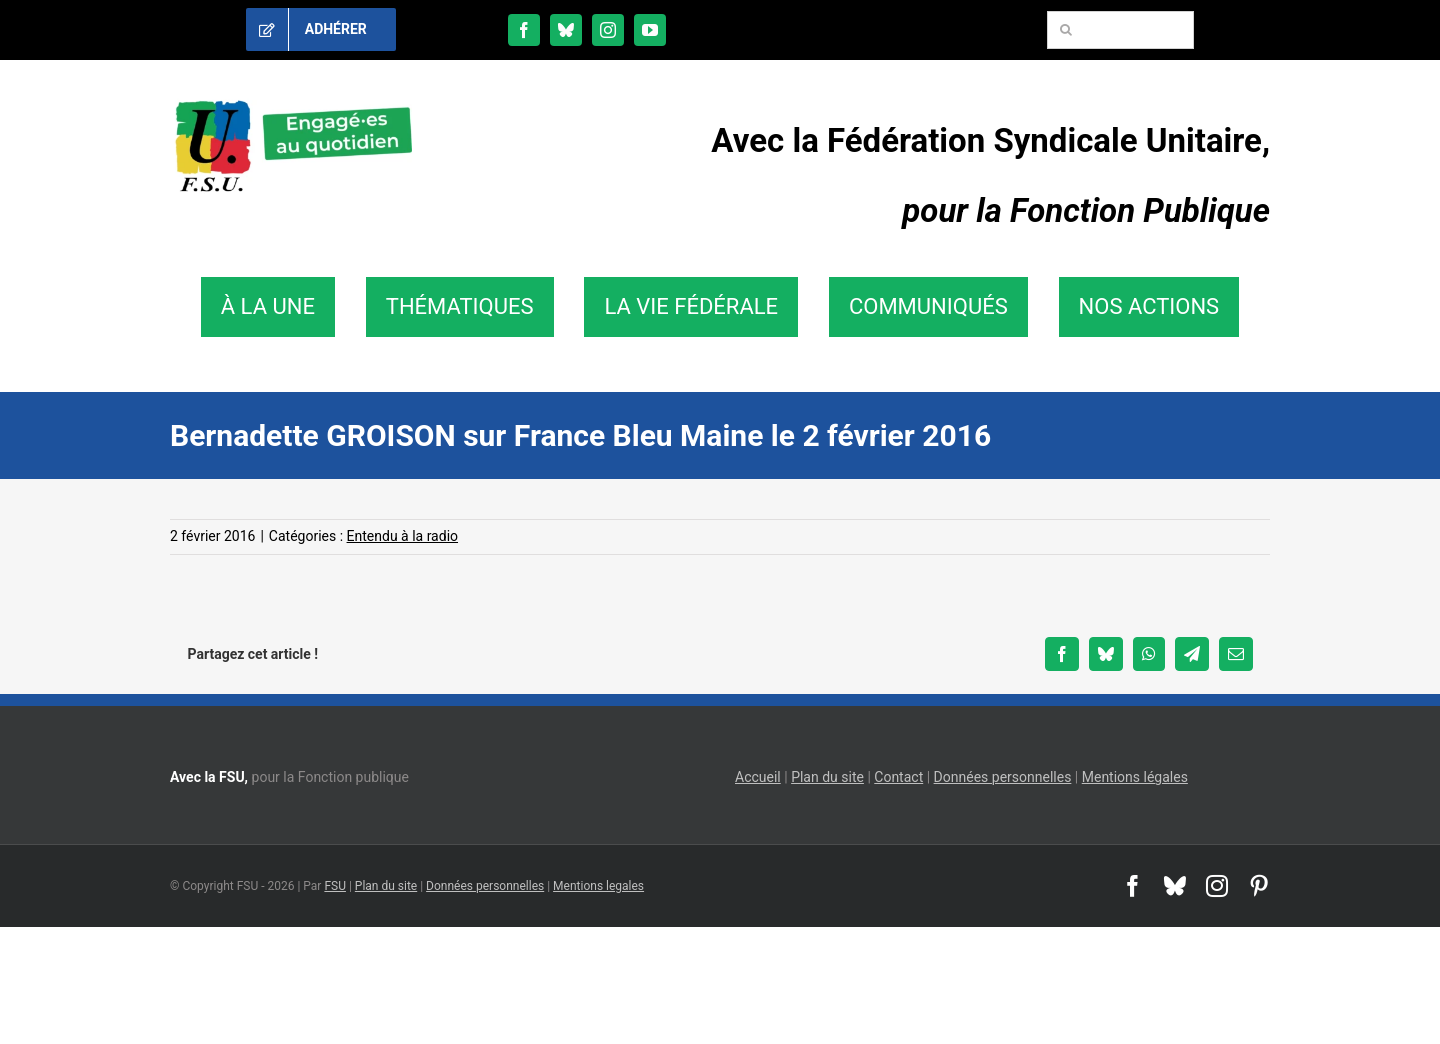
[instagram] (608, 30)
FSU (335, 886)
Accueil (758, 777)
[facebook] (524, 30)
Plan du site (827, 777)
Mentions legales (598, 886)
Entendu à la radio (402, 536)
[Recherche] (1066, 30)
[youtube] (650, 30)
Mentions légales (1135, 777)
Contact (898, 777)
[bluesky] (566, 30)
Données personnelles (1003, 777)
